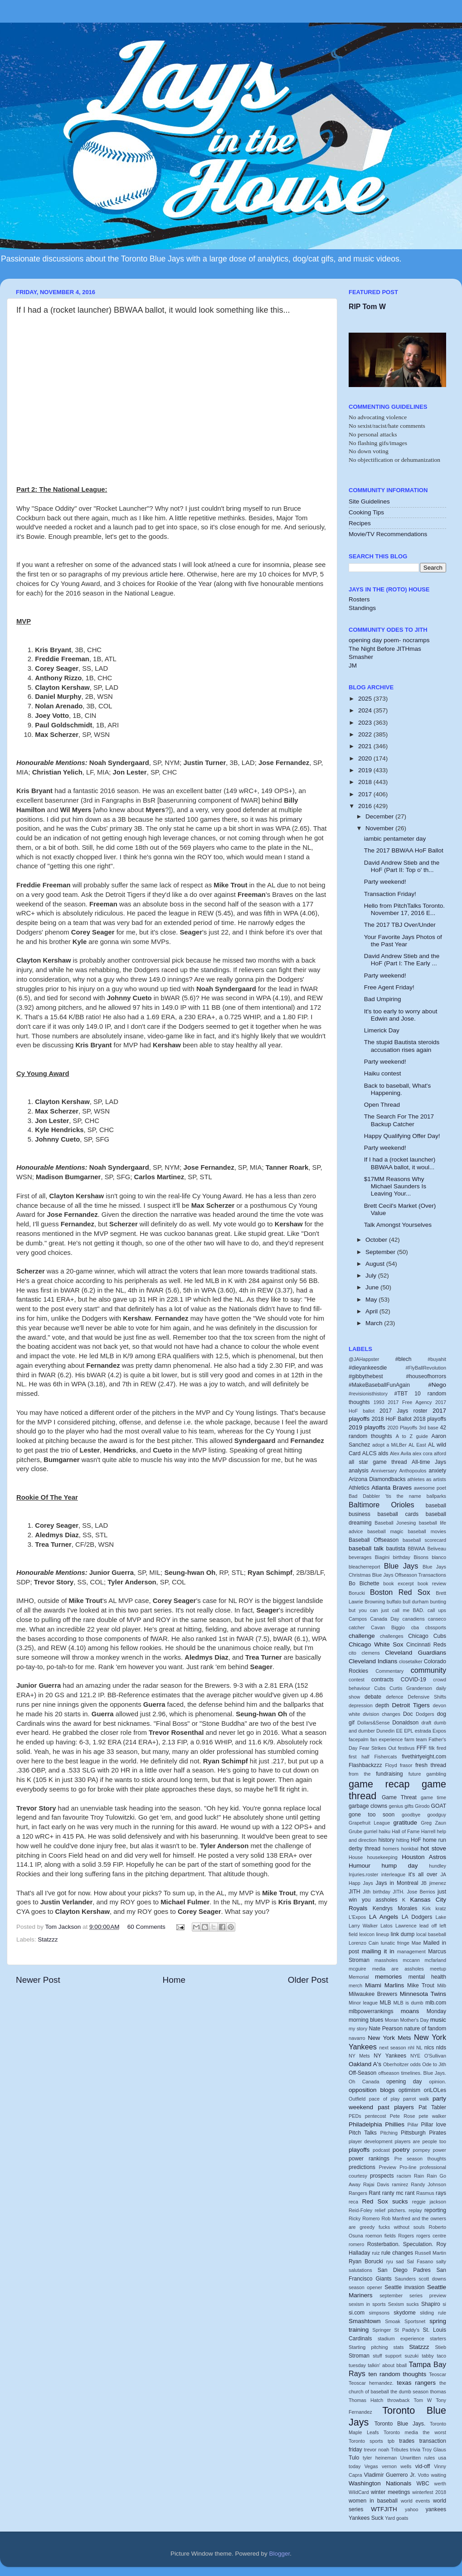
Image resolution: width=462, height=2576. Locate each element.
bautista (395, 1548)
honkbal (409, 1848)
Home (174, 1980)
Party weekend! (385, 881)
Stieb (440, 2347)
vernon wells (396, 2466)
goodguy (437, 1814)
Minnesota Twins (423, 1993)
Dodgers (425, 1714)
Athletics (359, 1488)
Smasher (361, 657)
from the (359, 1774)
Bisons (420, 1557)
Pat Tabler (432, 2107)
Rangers (358, 2193)
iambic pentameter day (395, 838)
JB (424, 1883)
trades (406, 2441)
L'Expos (357, 1917)
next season (392, 2047)
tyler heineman (380, 2457)
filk (432, 1748)
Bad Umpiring (382, 999)
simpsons (379, 2312)
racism (404, 2176)
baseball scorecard (424, 1540)
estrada (423, 1730)
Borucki (357, 1593)
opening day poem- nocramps (389, 640)
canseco (437, 1619)
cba (415, 1627)
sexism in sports (367, 2304)
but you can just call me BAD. (386, 1610)
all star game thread (378, 1462)
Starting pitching (368, 2347)
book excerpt (398, 1583)
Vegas (371, 2466)
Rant (374, 2193)
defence (394, 1697)
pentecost (375, 2116)
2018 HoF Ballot (392, 1419)
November (380, 828)
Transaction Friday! (390, 894)
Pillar (413, 2124)
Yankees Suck (366, 2518)
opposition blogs (372, 2090)
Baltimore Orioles (381, 1505)
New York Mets (389, 2037)
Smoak (392, 2321)
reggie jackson (429, 2201)
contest (357, 1679)
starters (438, 2338)
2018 (366, 782)
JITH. (398, 1891)
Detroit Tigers (411, 1705)
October (377, 1239)
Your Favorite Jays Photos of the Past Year (403, 941)
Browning (375, 1601)
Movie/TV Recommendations (388, 534)
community (428, 1670)
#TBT (401, 1393)
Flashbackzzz (365, 1765)
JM (353, 665)
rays (441, 2193)
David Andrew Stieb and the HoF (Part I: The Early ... (402, 960)
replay (415, 2210)
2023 (366, 722)
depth (382, 1705)
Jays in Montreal (396, 1883)
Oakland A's (365, 2064)
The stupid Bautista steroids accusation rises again (402, 1046)
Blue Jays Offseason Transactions (409, 1575)
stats (398, 2347)
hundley (437, 1866)
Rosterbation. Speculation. (400, 2244)
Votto (423, 2475)
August (375, 1263)
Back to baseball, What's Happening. (397, 1089)
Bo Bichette (364, 1583)
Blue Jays (401, 1566)
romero (356, 2244)
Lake (441, 1917)
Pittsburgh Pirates (423, 2133)
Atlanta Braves (391, 1487)
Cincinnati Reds (426, 1644)
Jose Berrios (421, 1891)
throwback (398, 2400)
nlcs (429, 2047)
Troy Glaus (434, 2449)
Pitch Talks (363, 2133)
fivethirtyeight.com (424, 1756)
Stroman (359, 2356)
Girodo (422, 1806)
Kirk (426, 1908)
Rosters (359, 599)
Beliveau (437, 1548)
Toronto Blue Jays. (400, 2424)
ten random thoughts (397, 2374)
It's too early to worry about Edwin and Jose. (401, 1015)
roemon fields (380, 2235)
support (393, 2355)
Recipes (360, 523)
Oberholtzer (396, 2064)
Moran (392, 2020)
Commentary (389, 1671)
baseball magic (385, 1531)
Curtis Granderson (410, 1688)
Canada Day (384, 1619)
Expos (439, 1730)
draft (427, 1722)
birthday (401, 1557)
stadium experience (401, 2338)
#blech (403, 1359)
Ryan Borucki (366, 2261)
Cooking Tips (366, 512)
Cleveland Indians (373, 1661)
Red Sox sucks (385, 2201)
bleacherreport (364, 1566)
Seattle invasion (404, 2287)
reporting (435, 2210)
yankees (436, 2509)
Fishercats (385, 1756)
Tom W (423, 2400)
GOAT (439, 1806)
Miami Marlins (384, 1985)
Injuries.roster (363, 1874)
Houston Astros (424, 1857)
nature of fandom (425, 2028)
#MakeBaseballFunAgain (379, 1385)
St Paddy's (407, 2330)
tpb (391, 2441)
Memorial (359, 1977)
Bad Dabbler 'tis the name (385, 1496)
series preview (427, 2295)
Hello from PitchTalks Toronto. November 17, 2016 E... (404, 909)
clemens (370, 1653)
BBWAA (416, 1548)
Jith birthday (376, 1891)
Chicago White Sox (376, 1644)
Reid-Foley (360, 2210)
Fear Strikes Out (377, 1748)
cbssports (435, 1627)
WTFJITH (384, 2509)
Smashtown (365, 2321)
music (438, 2019)
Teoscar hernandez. (371, 2383)
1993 (379, 1402)
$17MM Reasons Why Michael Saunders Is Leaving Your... (395, 1186)
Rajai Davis (376, 2184)
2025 (366, 698)
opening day (404, 2081)
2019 (366, 770)
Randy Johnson (428, 2184)
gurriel (370, 1831)
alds (383, 1453)
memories (388, 1976)
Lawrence (406, 1925)
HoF (416, 1840)
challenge (362, 1635)
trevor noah (376, 2449)
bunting (438, 1601)
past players (395, 2107)
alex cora (423, 1453)
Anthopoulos (412, 1470)
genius (396, 1806)
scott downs (432, 2278)
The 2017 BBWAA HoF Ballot (403, 850)
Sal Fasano (420, 2261)
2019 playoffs (367, 1427)
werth (440, 2483)
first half (359, 1756)
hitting (402, 1840)
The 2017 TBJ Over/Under (400, 924)
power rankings (369, 2158)
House (356, 1857)
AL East (417, 1445)
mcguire (357, 1968)
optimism (410, 2090)
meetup (438, 1968)
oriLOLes (435, 2090)
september (391, 2295)
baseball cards (398, 1514)
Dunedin (385, 1730)
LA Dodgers (417, 1917)
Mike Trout (420, 1985)
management (411, 1951)
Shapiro (430, 2304)
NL (419, 2047)
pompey (421, 2150)
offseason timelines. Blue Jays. (412, 2073)
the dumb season (409, 2391)
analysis (359, 1470)
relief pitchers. (391, 2210)
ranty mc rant (398, 2193)
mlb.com (435, 2003)
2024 (366, 710)
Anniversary (384, 1470)
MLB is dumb (408, 2002)
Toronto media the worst (415, 2432)
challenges (392, 1636)
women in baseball (373, 2501)
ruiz (375, 2253)
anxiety (437, 1470)
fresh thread (430, 1765)
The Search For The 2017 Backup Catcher (399, 1120)
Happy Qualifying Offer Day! (402, 1136)
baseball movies (427, 1531)
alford (440, 1453)
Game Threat (399, 1797)
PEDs (355, 2116)
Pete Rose (402, 2116)
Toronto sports (366, 2441)
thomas (438, 2391)
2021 (366, 746)
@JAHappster (364, 1359)
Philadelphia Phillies (376, 2124)
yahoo (411, 2509)
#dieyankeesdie (368, 1368)
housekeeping (382, 1857)
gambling (436, 1774)
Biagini (382, 1557)
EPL (408, 1730)
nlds (441, 2047)
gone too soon (371, 1814)
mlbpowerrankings (371, 2011)
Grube (355, 1831)
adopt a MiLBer (389, 1445)
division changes (381, 1714)
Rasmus (425, 2193)
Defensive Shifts (427, 1697)
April (372, 1311)
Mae (416, 1943)
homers (391, 1848)
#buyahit (437, 1359)
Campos (358, 1619)
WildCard (359, 2492)
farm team (415, 1739)
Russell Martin (430, 2253)
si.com (357, 2313)
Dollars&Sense (373, 1722)
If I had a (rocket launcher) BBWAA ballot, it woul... (400, 1163)
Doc (408, 1714)
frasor (406, 1765)
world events (415, 2500)
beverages (360, 1557)
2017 (366, 794)
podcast (381, 2150)
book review (432, 1583)
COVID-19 (413, 1679)
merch (355, 1985)
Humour (359, 1865)
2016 (366, 806)
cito (352, 1653)
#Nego (437, 1384)
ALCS (369, 1453)
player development (370, 2141)
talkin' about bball (387, 2365)
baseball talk (366, 1548)
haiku (384, 1831)
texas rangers (416, 2382)
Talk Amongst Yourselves (398, 1224)
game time (433, 1797)
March (374, 1323)
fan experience (386, 1739)
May (372, 1299)
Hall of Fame (405, 1831)
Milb (441, 1985)
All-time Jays (429, 1462)
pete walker (432, 2116)
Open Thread (382, 1104)
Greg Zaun (433, 1822)
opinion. (437, 2081)
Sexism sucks (403, 2304)
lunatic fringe (395, 1943)
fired (441, 1748)
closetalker (411, 1661)
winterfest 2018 (429, 2492)
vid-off (422, 2466)
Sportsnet (414, 2321)
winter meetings (390, 2492)
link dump (402, 1934)
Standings (362, 608)
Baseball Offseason (374, 1540)
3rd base (428, 1427)
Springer (381, 2330)
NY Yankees (390, 2056)
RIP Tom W (367, 306)
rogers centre (431, 2235)
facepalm (359, 1739)
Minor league (363, 2002)
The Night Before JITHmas (385, 648)
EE (399, 1730)
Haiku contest (382, 1073)
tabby (427, 2355)
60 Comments (146, 1926)
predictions (362, 2167)
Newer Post (38, 1980)
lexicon (366, 1934)
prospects (382, 2176)
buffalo (394, 1601)
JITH (354, 1891)
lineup (382, 1934)
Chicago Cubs (427, 1636)
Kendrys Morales (395, 1908)
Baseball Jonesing (395, 1522)
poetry (401, 2149)
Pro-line (407, 2167)
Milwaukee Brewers (373, 1994)
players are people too (420, 2141)
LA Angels (383, 1916)
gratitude (406, 1822)
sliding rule (433, 2312)
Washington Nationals (380, 2483)
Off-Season (362, 2073)
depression (361, 1705)
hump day (400, 1865)
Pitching (388, 2132)
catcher (357, 1627)
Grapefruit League (369, 1822)
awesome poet (430, 1488)
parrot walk (416, 2098)
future (415, 1774)
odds (415, 2064)
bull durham (415, 1601)
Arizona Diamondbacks (377, 1479)
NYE (415, 2055)
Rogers (406, 2235)
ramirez (400, 2184)
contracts (382, 1679)
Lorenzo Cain (364, 1943)
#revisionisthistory (368, 1393)
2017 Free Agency (410, 1402)
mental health (427, 1977)
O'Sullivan (435, 2055)
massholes (386, 1960)
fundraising (389, 1774)
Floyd (391, 1765)
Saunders (405, 2278)
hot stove (433, 1848)
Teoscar (437, 2374)
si (444, 2304)
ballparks (436, 1496)
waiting (438, 2475)
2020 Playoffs (402, 1427)
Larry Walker (363, 1925)
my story (358, 2028)
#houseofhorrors (426, 1376)
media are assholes (398, 1968)
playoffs (359, 2149)
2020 (366, 758)
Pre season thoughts (420, 2158)
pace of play (384, 2098)
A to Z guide (412, 1436)
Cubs (379, 1688)
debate (373, 1697)
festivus (406, 1748)
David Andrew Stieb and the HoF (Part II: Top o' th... (402, 866)
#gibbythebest (366, 1376)
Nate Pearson (386, 2028)
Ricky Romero (364, 2218)
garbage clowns (368, 1806)
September (381, 1252)
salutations (360, 2270)
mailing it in (378, 1951)
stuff (377, 2355)
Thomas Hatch (366, 2400)
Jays (368, 1883)
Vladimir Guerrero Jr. (390, 2475)
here (176, 574)
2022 (366, 734)
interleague (393, 1874)
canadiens (413, 1619)
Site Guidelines (369, 501)
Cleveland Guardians (415, 1652)
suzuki (412, 2355)
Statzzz (48, 1939)
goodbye (411, 1814)
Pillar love (434, 2124)
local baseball (431, 1934)
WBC (422, 2483)
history (386, 1840)
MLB (385, 2003)
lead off (428, 1925)
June (372, 1287)
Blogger (279, 2553)
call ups (437, 1610)
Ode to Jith (434, 2064)
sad (400, 2261)
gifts (408, 1806)
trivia (415, 2449)
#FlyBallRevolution (426, 1367)
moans (410, 2011)
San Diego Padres (404, 2270)
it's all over (423, 1874)
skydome (405, 2313)
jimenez (437, 1883)
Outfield (357, 2098)
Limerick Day (381, 1030)
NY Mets (359, 2055)
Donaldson (405, 1722)
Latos (386, 1925)
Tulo (354, 2458)
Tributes (400, 2449)
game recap (379, 1784)
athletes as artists (427, 1479)
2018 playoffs (429, 1419)
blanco (439, 1557)
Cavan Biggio (388, 1627)
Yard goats (396, 2518)
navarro (357, 2038)
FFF (422, 1748)
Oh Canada (364, 2081)
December (380, 816)
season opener (365, 2287)
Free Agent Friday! (389, 987)
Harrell (428, 1831)
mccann (411, 1960)
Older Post (308, 1980)
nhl (411, 2047)
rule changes (397, 2253)
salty (441, 2261)
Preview (387, 2167)
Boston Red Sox (400, 1592)
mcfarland (435, 1960)
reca (353, 2201)
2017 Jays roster (403, 1411)
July (371, 1275)
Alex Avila (400, 1453)
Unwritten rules (417, 2457)
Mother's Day (414, 2020)
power (439, 2150)
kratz (441, 1908)
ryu (389, 2261)
